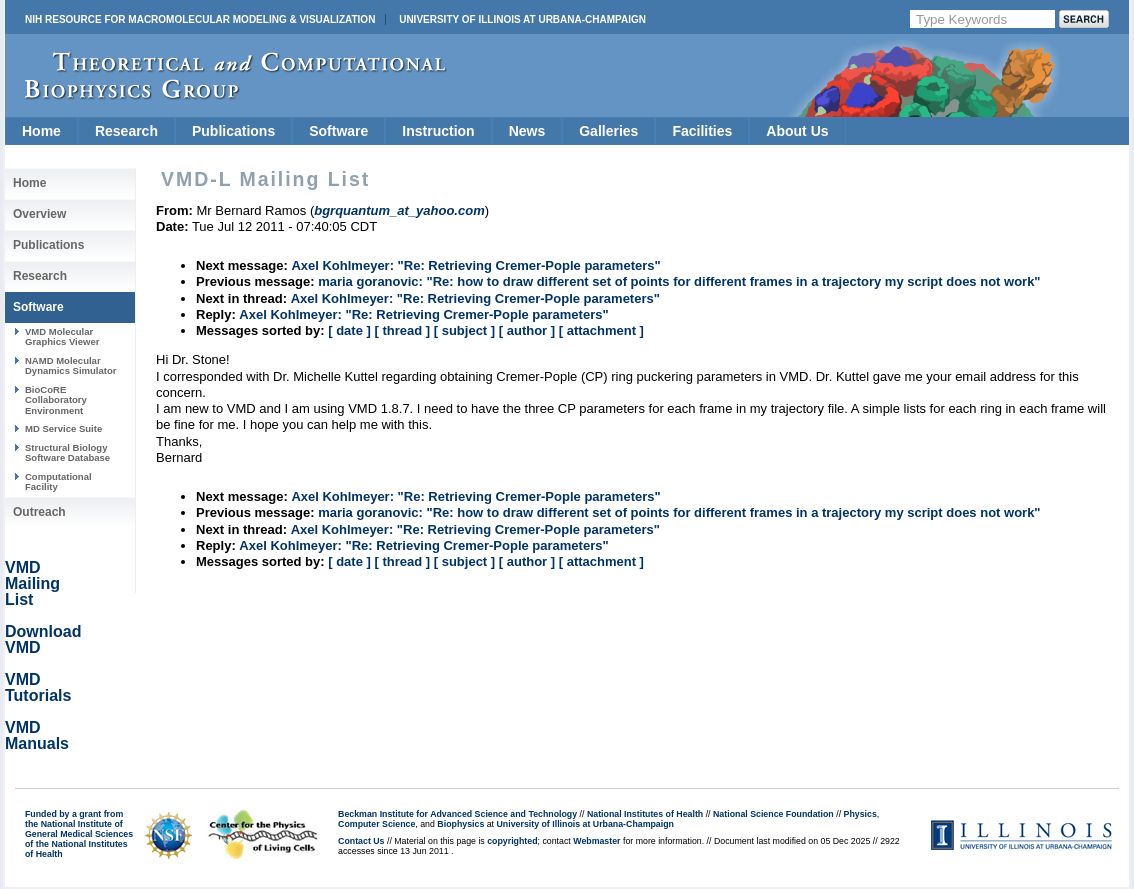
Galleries (608, 131)
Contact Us (361, 841)
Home (41, 131)
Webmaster (596, 841)
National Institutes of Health (645, 814)
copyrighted (512, 841)
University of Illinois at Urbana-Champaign (522, 19)
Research (126, 131)
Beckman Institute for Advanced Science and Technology (457, 814)
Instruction (438, 131)
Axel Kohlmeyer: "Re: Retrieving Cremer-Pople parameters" (475, 265)
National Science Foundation (773, 814)
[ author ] (527, 330)
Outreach (39, 512)
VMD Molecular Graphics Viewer (62, 336)
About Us (797, 131)
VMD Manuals (37, 735)
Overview (39, 214)
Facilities (702, 131)
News (527, 131)
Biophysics (460, 824)
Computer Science (376, 824)
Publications (233, 131)
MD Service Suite (63, 428)
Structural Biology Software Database (67, 452)
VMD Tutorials (38, 687)
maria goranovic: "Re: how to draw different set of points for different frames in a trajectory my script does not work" (679, 281)
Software (338, 131)
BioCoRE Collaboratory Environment (56, 400)
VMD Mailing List (32, 583)
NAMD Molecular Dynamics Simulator (71, 365)
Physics (860, 814)
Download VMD (43, 639)
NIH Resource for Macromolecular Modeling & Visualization (200, 19)
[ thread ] (402, 330)
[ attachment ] (601, 330)
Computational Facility (58, 481)
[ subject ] (464, 330)
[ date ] (349, 330)
